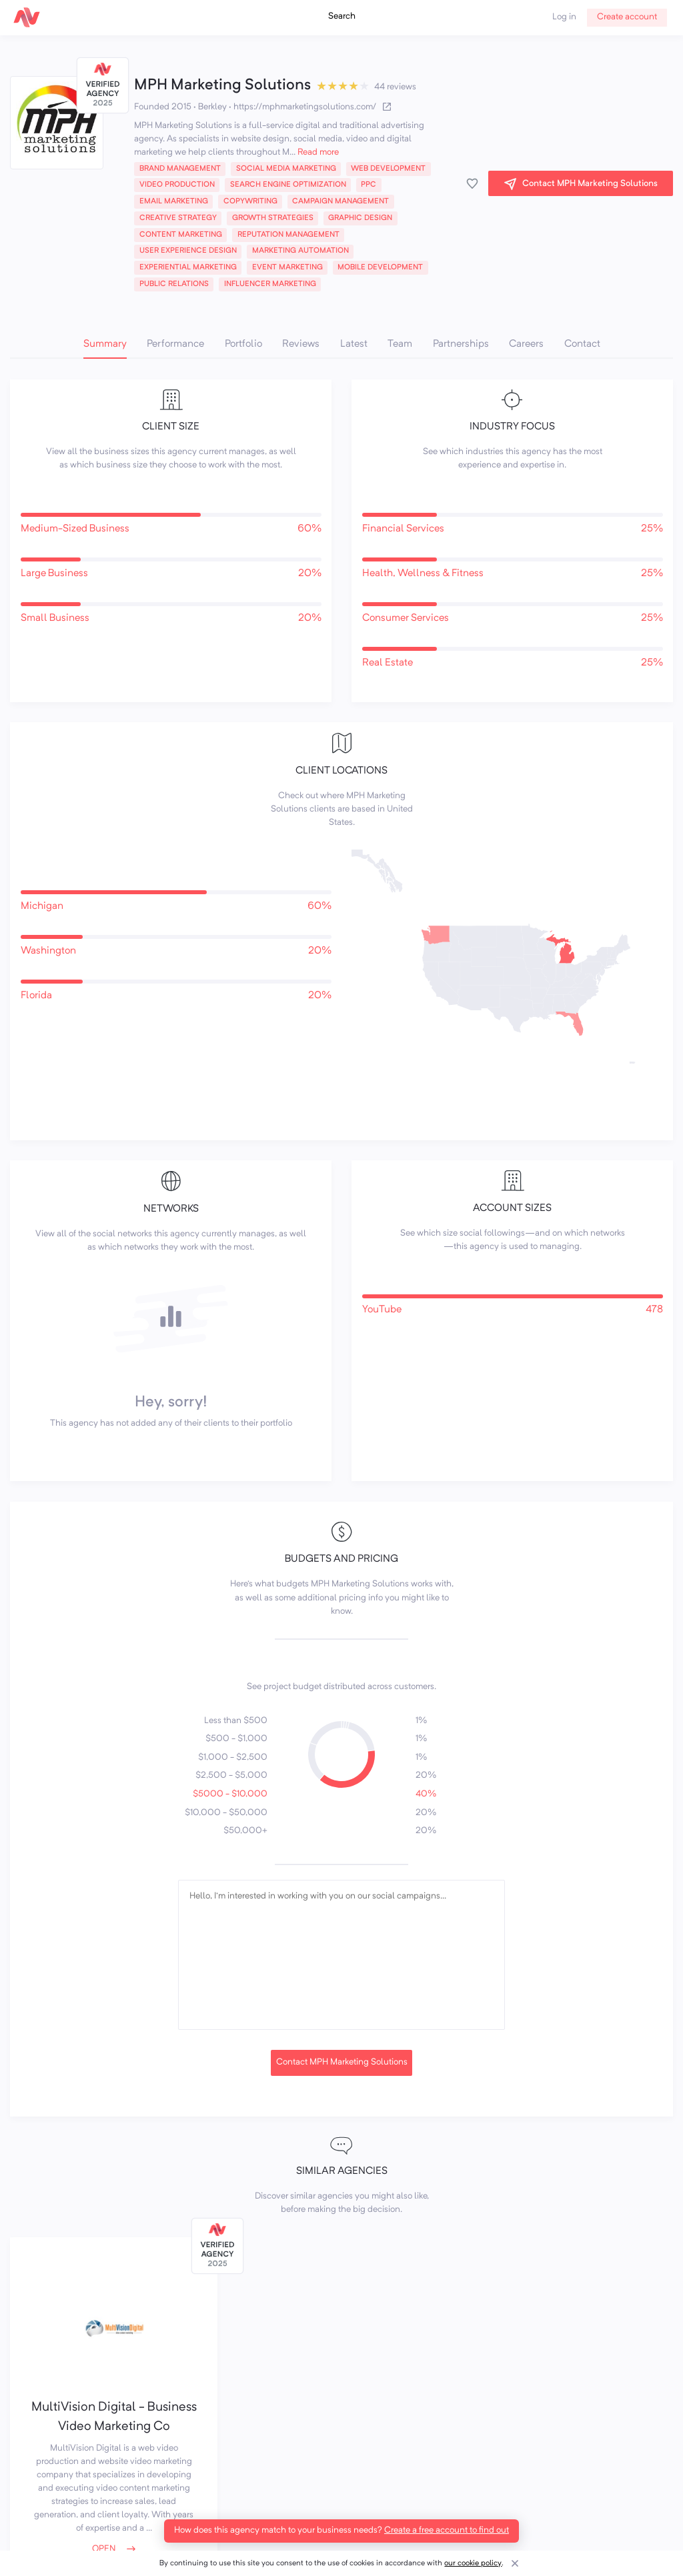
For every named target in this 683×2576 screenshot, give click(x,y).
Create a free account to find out (446, 2530)
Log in (564, 17)
